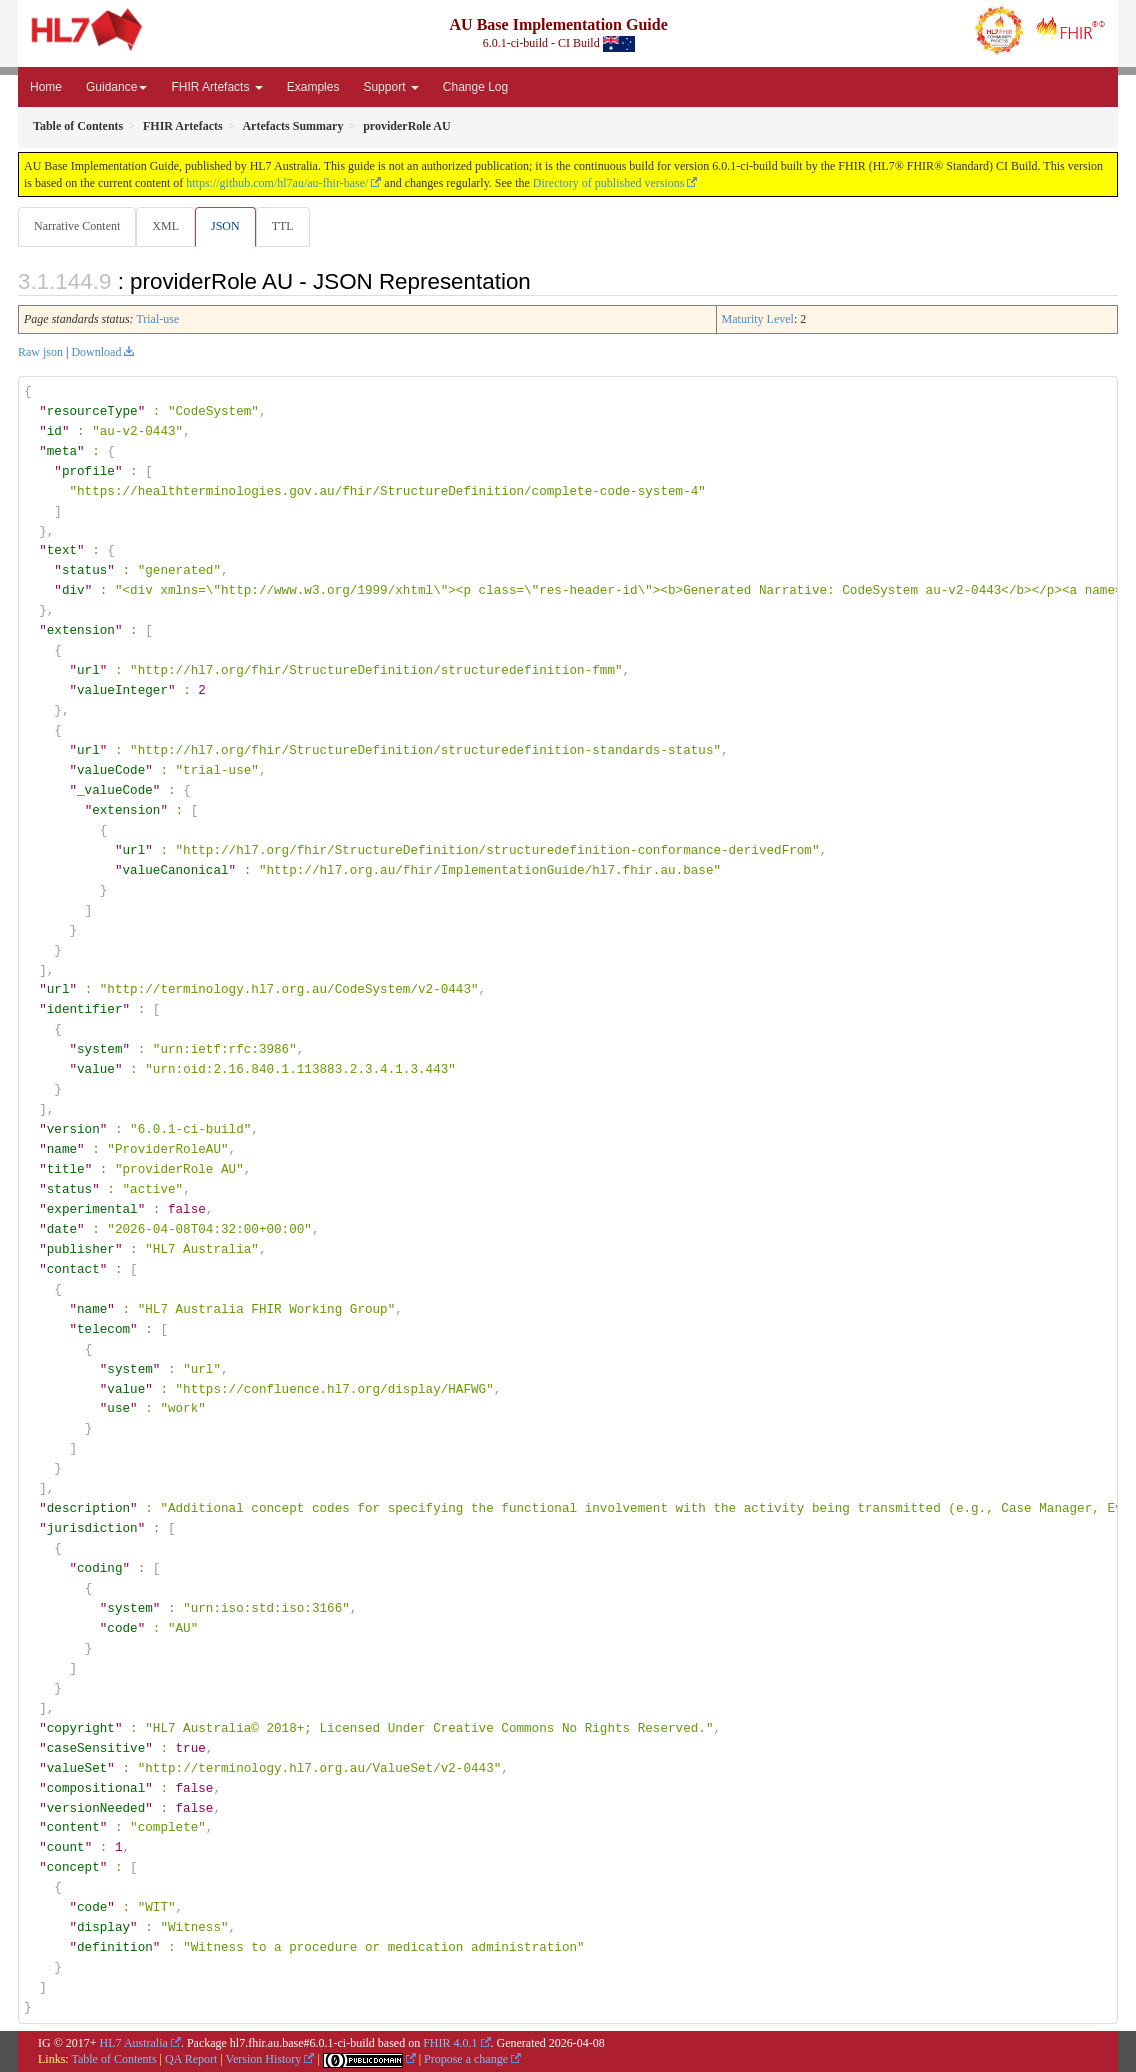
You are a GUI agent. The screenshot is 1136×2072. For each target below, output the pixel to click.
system (99, 1050)
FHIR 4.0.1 (450, 2042)
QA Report (191, 2059)
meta (62, 452)
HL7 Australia (134, 2042)
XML (167, 226)
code (122, 1628)
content (73, 1827)
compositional (96, 1787)
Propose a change (466, 2059)
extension (81, 631)
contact (73, 1269)
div (73, 591)
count (66, 1847)
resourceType (92, 412)
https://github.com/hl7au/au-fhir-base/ (277, 183)
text (62, 551)
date (62, 1229)
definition (115, 1947)
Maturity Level (758, 320)
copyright (81, 1728)
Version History (264, 2059)
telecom (103, 1329)
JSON (229, 226)
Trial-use (157, 320)
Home (46, 87)
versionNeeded (96, 1807)
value (96, 1070)
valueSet (77, 1768)
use (118, 1409)
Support (390, 87)
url (88, 671)
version (73, 1130)
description (88, 1508)
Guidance (116, 87)
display (103, 1927)
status (84, 571)
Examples (313, 87)
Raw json (40, 353)
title (66, 1169)
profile (88, 472)
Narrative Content (77, 226)
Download (96, 353)
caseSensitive (96, 1748)
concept (73, 1867)
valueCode (111, 771)
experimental (92, 1209)
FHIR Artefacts (216, 87)
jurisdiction (92, 1528)
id (54, 432)
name (62, 1149)
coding (99, 1568)
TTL (289, 226)
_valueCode (115, 791)
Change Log (475, 87)
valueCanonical (175, 870)
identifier (85, 1010)
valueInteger (122, 691)
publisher (81, 1249)
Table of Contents (113, 2059)
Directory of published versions (609, 183)
